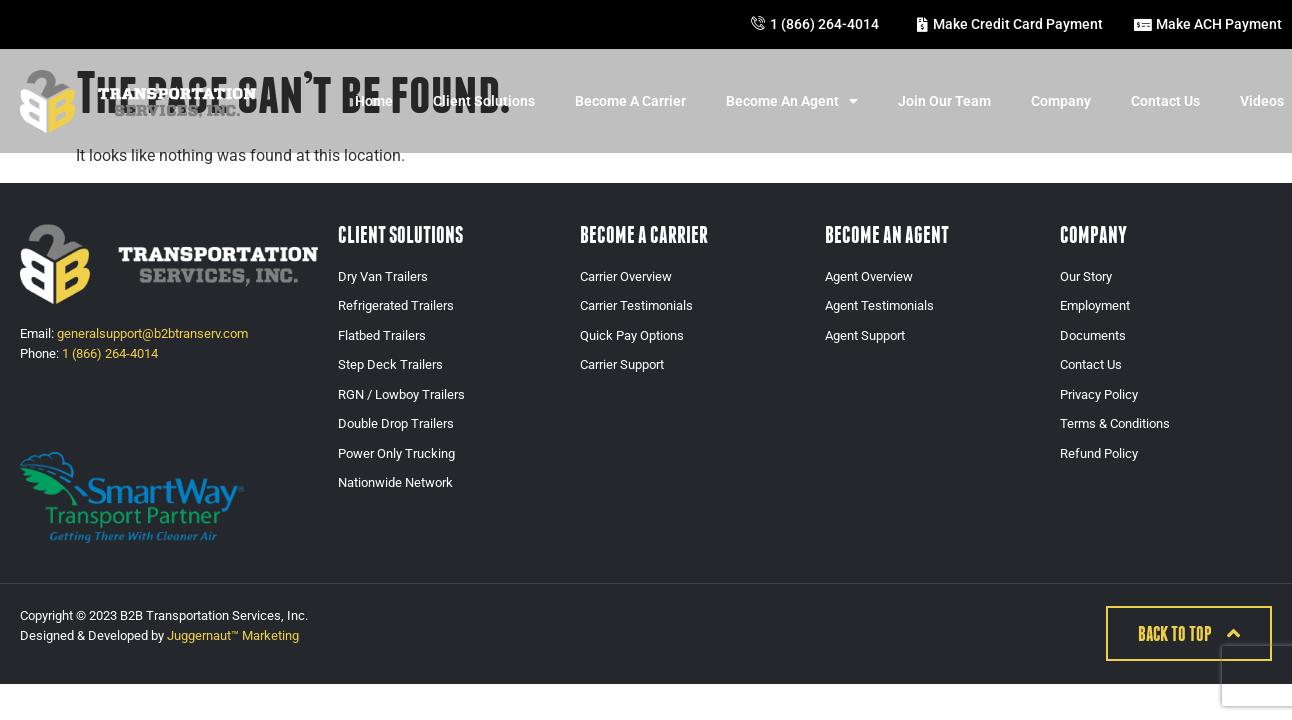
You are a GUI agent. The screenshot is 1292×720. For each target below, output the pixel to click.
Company (1061, 101)
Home (374, 101)
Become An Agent (792, 101)
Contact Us (1165, 101)
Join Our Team (944, 101)
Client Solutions (484, 101)
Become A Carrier (630, 101)
